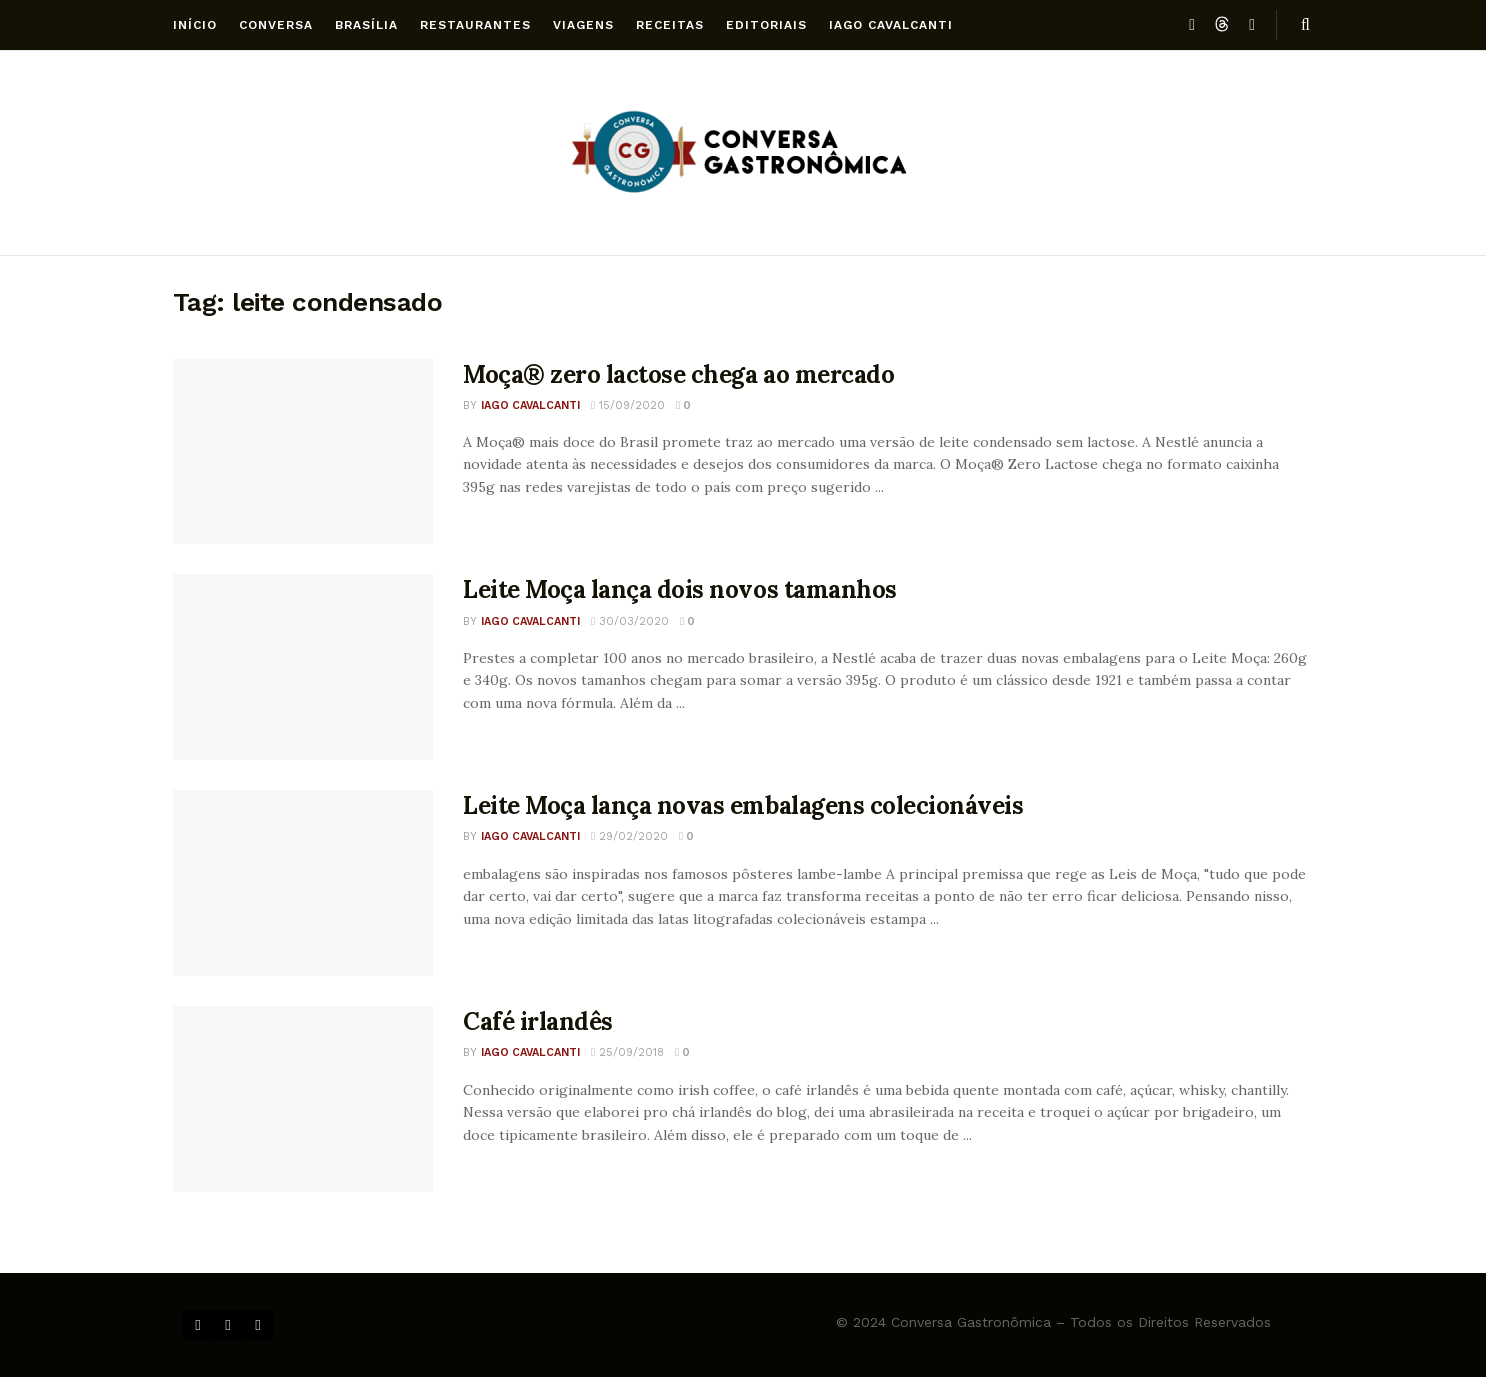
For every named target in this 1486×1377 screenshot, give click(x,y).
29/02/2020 (629, 836)
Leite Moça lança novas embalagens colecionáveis (743, 805)
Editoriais (766, 25)
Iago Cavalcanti (891, 25)
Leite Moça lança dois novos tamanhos (680, 589)
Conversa (276, 25)
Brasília (366, 25)
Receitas (670, 25)
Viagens (583, 25)
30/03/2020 (630, 621)
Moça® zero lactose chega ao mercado (678, 374)
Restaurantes (475, 25)
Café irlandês (538, 1021)
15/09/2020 (628, 405)
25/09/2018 (627, 1052)
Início (195, 25)
